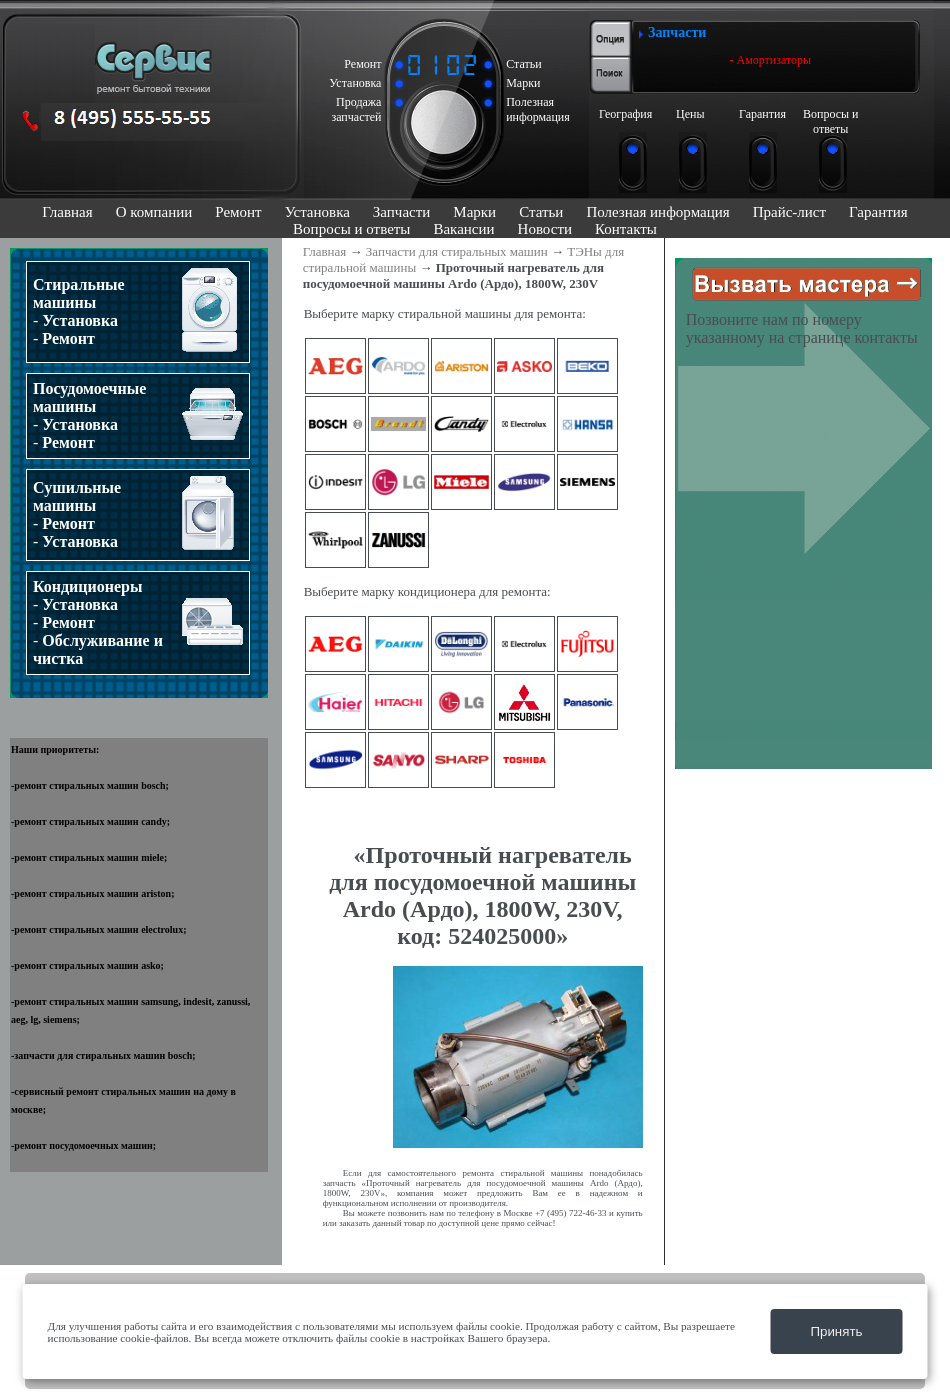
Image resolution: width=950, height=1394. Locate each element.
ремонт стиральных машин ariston (92, 893)
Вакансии (463, 229)
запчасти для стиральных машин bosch (103, 1055)
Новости (545, 229)
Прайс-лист (789, 212)
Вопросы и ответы (351, 229)
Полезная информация (657, 212)
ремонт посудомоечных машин (83, 1145)
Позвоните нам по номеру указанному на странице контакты (802, 328)
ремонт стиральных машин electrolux (98, 929)
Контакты (626, 229)
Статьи (541, 212)
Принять (836, 1331)
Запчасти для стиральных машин (457, 251)
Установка (317, 212)
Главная (67, 212)
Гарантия (878, 212)
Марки (474, 212)
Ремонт (238, 212)
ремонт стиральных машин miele (89, 857)
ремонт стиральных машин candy (90, 821)
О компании (154, 212)
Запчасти (401, 212)
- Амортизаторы (771, 60)
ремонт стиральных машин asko (87, 965)
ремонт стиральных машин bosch (89, 785)
